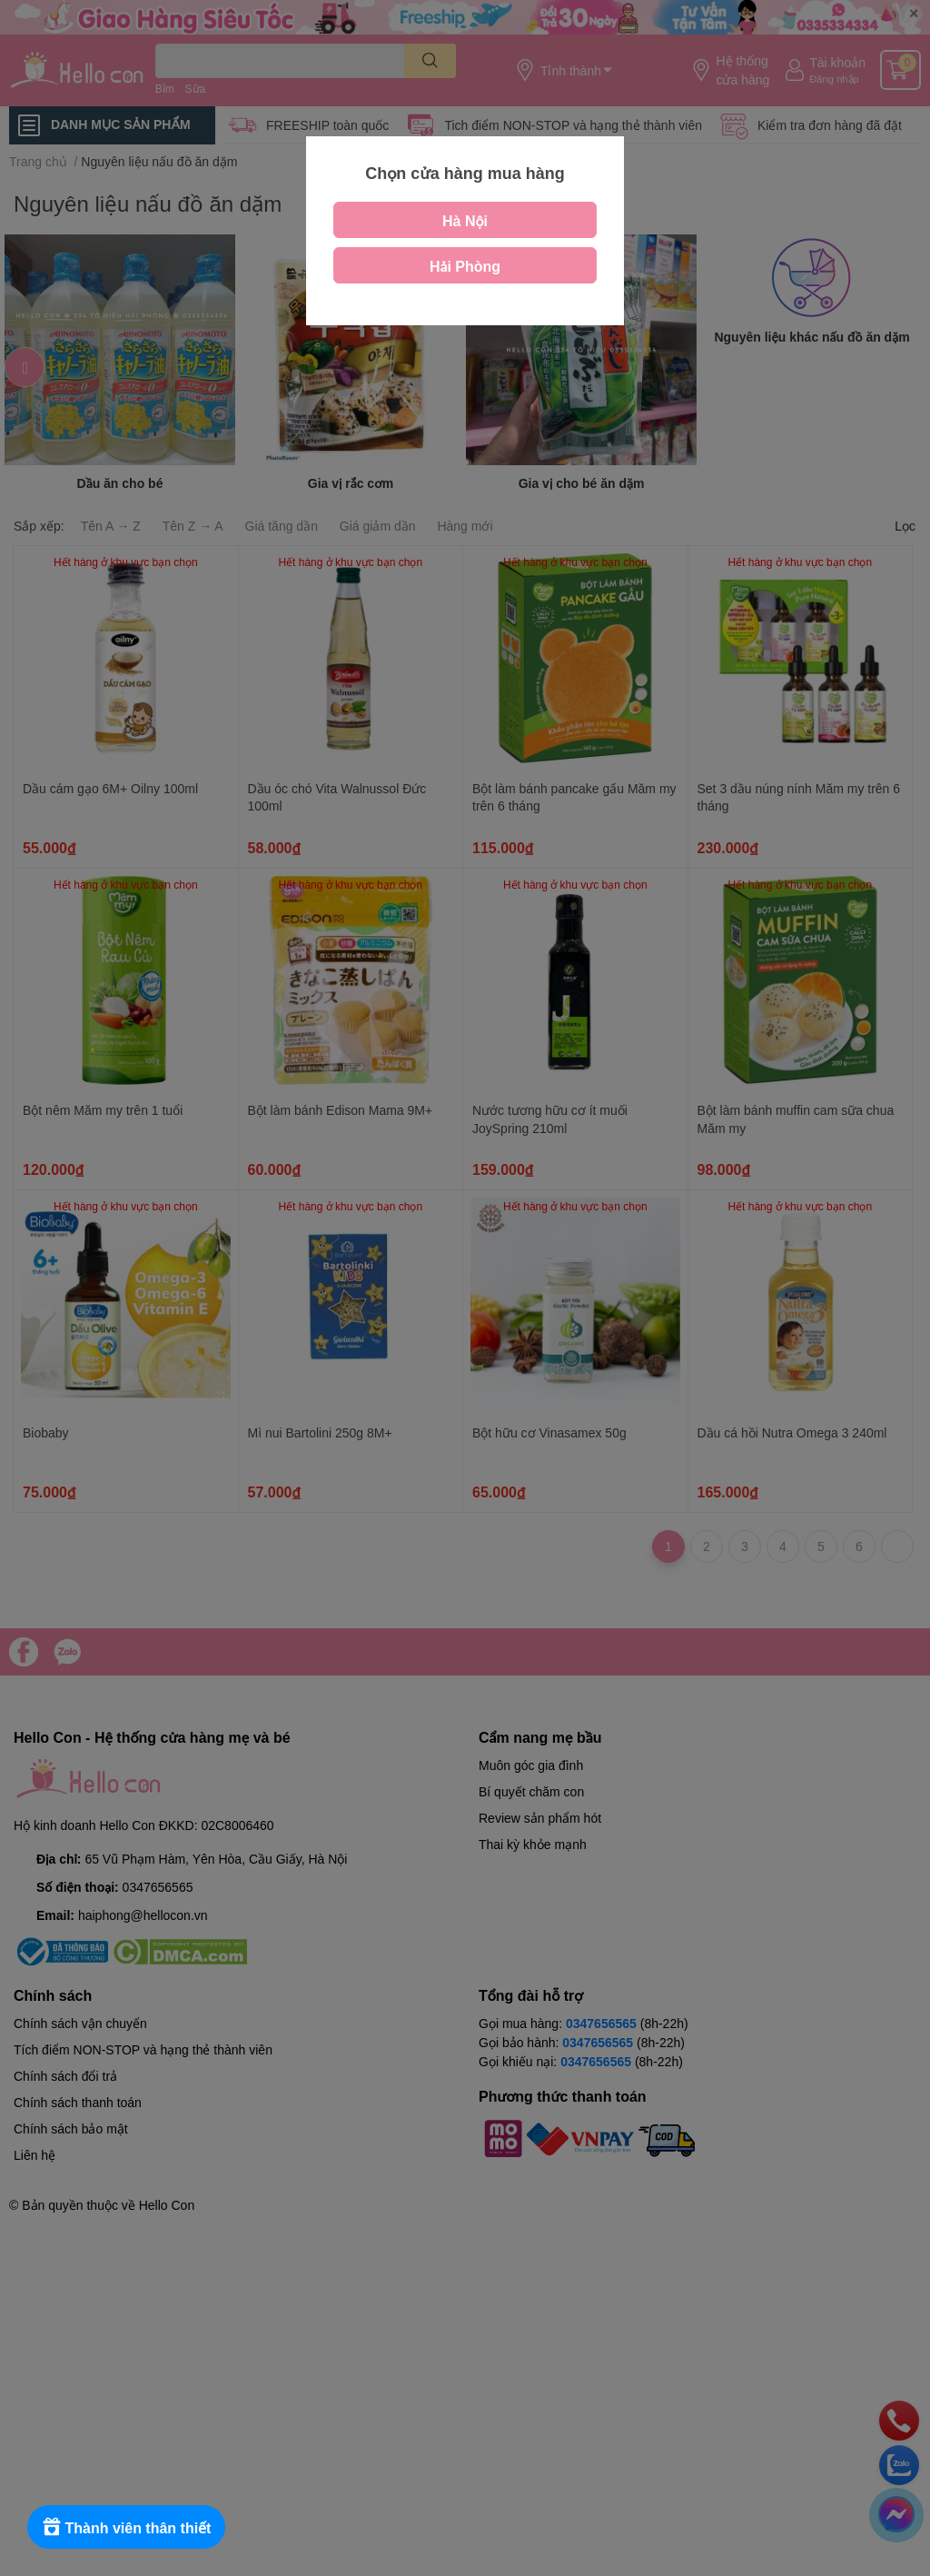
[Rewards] (126, 2527)
